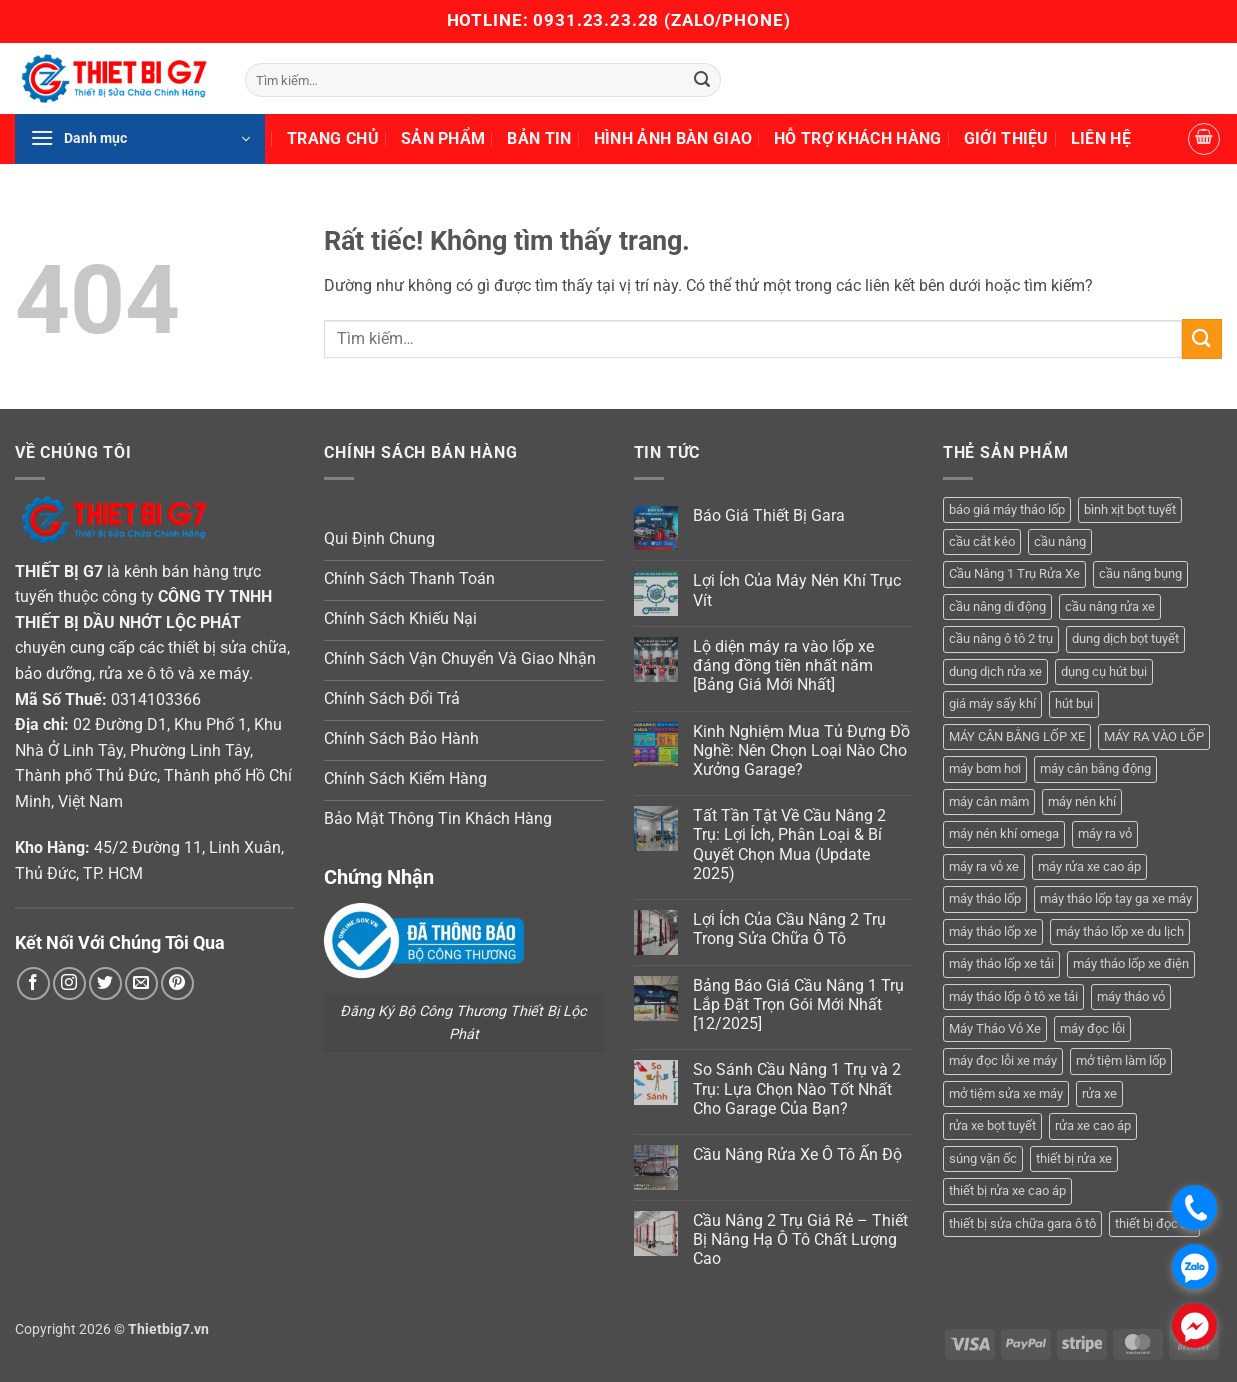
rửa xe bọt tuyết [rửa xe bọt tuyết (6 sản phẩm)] (992, 1125)
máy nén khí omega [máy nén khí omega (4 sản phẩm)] (1004, 833)
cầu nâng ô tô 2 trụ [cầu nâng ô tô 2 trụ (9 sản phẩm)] (1001, 638)
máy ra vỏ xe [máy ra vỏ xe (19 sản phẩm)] (984, 866)
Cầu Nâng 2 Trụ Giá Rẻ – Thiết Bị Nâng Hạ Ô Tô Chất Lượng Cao (800, 1239)
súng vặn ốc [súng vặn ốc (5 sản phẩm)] (983, 1158)
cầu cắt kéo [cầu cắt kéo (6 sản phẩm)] (982, 541)
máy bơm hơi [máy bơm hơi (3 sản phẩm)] (985, 768)
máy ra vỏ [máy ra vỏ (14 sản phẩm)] (1105, 833)
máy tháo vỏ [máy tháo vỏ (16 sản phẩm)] (1131, 996)
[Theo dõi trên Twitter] (105, 983)
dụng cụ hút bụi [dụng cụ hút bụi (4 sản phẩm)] (1104, 671)
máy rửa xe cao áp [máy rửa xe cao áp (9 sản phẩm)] (1089, 866)
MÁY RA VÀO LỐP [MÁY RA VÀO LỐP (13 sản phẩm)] (1154, 736)
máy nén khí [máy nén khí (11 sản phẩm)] (1082, 801)
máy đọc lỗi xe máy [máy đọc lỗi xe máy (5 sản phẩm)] (1003, 1060)
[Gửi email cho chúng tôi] (141, 983)
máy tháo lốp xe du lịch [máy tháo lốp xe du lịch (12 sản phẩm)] (1120, 931)
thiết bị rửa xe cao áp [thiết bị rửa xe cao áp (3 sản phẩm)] (1007, 1190)
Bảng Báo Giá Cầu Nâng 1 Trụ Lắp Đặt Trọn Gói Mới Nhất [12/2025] (798, 1004)
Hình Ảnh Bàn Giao (673, 138)
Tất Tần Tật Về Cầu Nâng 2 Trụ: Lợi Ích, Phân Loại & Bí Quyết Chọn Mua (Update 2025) (789, 844)
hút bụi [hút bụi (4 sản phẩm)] (1074, 703)
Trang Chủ (333, 138)
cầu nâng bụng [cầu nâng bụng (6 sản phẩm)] (1140, 573)
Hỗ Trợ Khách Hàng (857, 138)
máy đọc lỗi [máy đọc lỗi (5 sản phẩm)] (1092, 1028)
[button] (140, 139)
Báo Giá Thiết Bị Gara (769, 515)
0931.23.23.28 (598, 20)
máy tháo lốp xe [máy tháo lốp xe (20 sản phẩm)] (993, 931)
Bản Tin (539, 138)
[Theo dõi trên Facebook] (33, 983)
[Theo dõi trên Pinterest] (177, 983)
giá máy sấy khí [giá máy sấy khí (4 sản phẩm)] (992, 703)
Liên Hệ (1101, 138)
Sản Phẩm (443, 138)
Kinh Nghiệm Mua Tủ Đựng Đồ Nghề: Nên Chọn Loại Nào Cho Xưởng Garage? (801, 750)
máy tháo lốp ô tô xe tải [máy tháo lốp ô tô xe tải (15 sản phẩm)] (1013, 996)
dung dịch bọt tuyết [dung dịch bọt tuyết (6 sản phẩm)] (1125, 638)
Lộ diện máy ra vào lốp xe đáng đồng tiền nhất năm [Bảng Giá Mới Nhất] (783, 665)
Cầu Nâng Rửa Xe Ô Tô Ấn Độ (797, 1154)
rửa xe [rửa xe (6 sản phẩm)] (1099, 1093)
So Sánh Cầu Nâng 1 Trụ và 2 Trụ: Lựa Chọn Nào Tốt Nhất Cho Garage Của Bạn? (797, 1088)
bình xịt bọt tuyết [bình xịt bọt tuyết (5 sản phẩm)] (1130, 509)
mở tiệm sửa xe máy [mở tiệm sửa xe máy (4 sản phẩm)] (1006, 1093)
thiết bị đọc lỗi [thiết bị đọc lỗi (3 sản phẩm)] (1154, 1223)
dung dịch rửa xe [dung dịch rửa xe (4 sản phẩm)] (995, 671)
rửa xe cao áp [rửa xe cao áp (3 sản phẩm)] (1093, 1125)
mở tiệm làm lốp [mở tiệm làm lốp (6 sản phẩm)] (1121, 1060)
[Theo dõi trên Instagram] (69, 983)
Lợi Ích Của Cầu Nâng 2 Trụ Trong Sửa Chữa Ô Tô (789, 929)
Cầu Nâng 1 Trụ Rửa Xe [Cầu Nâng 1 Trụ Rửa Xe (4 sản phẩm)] (1014, 573)
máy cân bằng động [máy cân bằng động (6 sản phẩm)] (1095, 768)
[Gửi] (703, 80)
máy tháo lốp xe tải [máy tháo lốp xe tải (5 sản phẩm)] (1001, 963)
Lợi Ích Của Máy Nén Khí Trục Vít (797, 590)
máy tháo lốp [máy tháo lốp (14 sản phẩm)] (985, 898)
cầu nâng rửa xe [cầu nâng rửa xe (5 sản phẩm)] (1110, 606)
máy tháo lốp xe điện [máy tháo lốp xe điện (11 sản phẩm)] (1131, 963)
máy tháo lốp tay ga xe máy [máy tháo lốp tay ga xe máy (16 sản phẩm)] (1116, 898)
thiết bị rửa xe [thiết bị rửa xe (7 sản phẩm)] (1074, 1158)
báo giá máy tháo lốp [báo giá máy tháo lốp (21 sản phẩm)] (1007, 509)
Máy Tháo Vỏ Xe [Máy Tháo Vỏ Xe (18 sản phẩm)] (995, 1028)
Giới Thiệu (1006, 138)
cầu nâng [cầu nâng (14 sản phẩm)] (1060, 541)
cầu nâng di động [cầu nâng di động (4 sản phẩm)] (997, 606)
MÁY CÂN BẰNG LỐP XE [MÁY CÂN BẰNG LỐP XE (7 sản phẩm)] (1017, 736)
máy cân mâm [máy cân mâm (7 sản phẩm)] (989, 801)
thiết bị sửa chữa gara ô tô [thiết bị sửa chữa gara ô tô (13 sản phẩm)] (1022, 1223)
